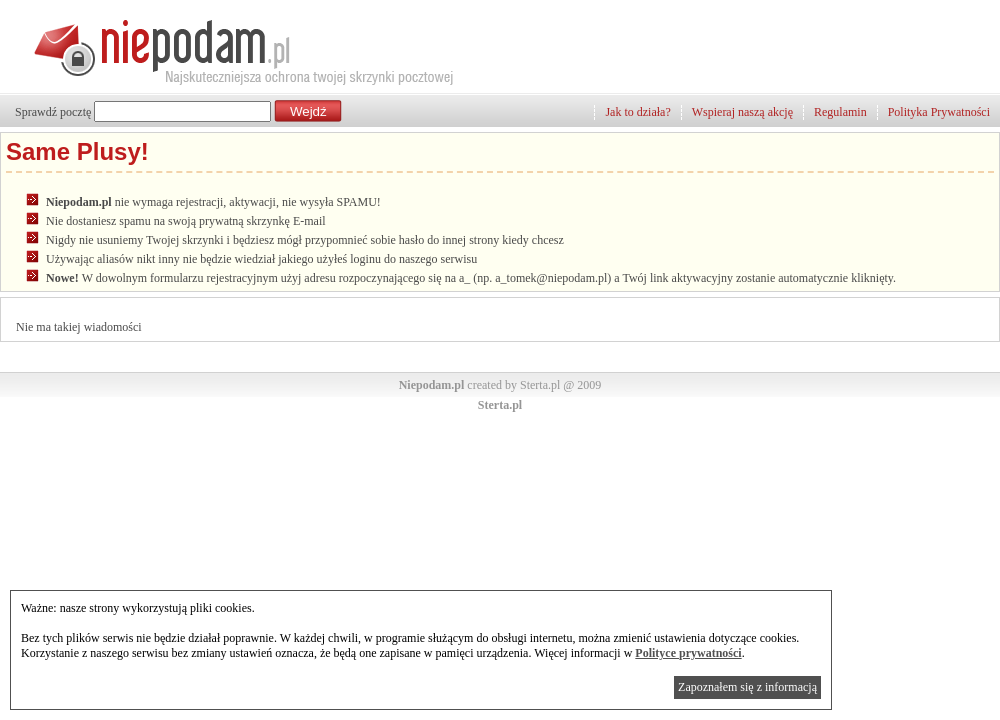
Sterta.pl (500, 405)
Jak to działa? (637, 112)
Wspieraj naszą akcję (742, 112)
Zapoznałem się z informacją (747, 687)
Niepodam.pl (432, 385)
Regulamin (840, 112)
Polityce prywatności (688, 653)
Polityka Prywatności (939, 112)
